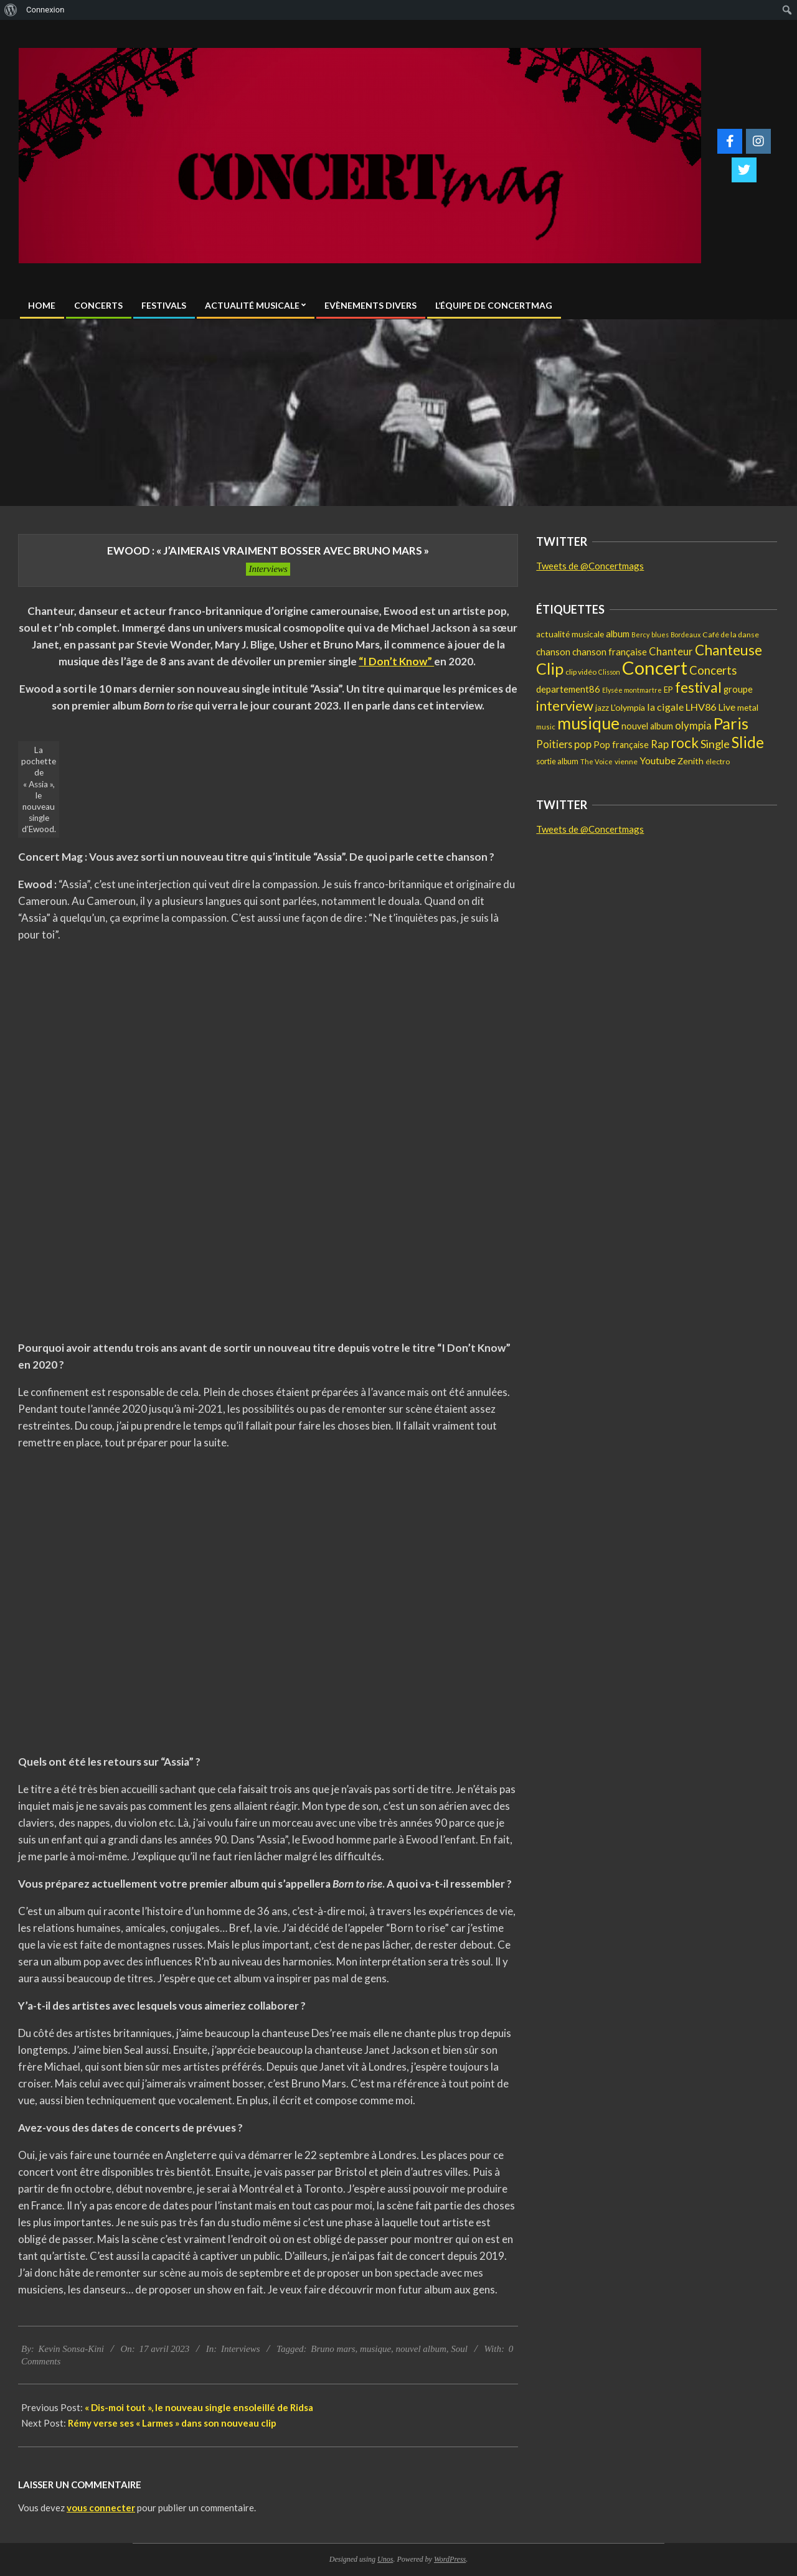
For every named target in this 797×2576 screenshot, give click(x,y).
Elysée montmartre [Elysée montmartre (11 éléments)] (632, 690)
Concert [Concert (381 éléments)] (654, 667)
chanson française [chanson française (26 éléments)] (609, 651)
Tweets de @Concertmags (590, 565)
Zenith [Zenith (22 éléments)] (690, 761)
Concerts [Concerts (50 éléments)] (713, 670)
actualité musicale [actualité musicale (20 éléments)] (570, 634)
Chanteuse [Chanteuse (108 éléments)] (728, 650)
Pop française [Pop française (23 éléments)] (621, 744)
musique (375, 2349)
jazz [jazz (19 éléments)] (602, 708)
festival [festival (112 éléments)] (698, 687)
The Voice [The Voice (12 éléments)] (596, 761)
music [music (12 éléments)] (545, 727)
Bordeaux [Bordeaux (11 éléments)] (685, 634)
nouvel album (421, 2349)
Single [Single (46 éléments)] (715, 744)
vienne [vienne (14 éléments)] (626, 761)
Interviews (267, 569)
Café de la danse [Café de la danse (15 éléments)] (730, 634)
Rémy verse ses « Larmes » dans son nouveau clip (172, 2422)
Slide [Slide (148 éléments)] (748, 742)
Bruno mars (333, 2349)
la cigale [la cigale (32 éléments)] (665, 707)
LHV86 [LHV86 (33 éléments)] (701, 707)
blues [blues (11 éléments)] (660, 634)
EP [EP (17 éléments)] (668, 690)
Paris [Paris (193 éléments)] (731, 723)
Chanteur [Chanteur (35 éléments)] (671, 651)
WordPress (450, 2559)
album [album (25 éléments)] (618, 633)
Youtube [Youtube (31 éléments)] (657, 760)
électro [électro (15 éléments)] (717, 761)
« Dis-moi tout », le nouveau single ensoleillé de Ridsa (199, 2407)
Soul (459, 2349)
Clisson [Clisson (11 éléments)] (609, 672)
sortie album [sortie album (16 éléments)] (557, 761)
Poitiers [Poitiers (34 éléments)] (554, 744)
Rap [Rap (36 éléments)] (660, 744)
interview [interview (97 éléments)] (564, 705)
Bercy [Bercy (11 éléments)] (640, 634)
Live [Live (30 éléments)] (726, 707)
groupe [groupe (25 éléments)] (738, 689)
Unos (385, 2559)
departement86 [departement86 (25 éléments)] (568, 689)
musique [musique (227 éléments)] (588, 723)
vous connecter (101, 2507)
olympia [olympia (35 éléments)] (693, 725)
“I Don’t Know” (396, 661)
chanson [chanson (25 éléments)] (553, 651)
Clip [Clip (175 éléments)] (550, 668)
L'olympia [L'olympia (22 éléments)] (628, 707)
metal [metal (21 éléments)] (747, 707)
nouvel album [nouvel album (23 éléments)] (647, 726)
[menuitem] (11, 10)
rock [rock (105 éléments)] (685, 742)
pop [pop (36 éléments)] (583, 744)
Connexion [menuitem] (45, 9)
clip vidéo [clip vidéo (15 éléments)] (581, 672)
